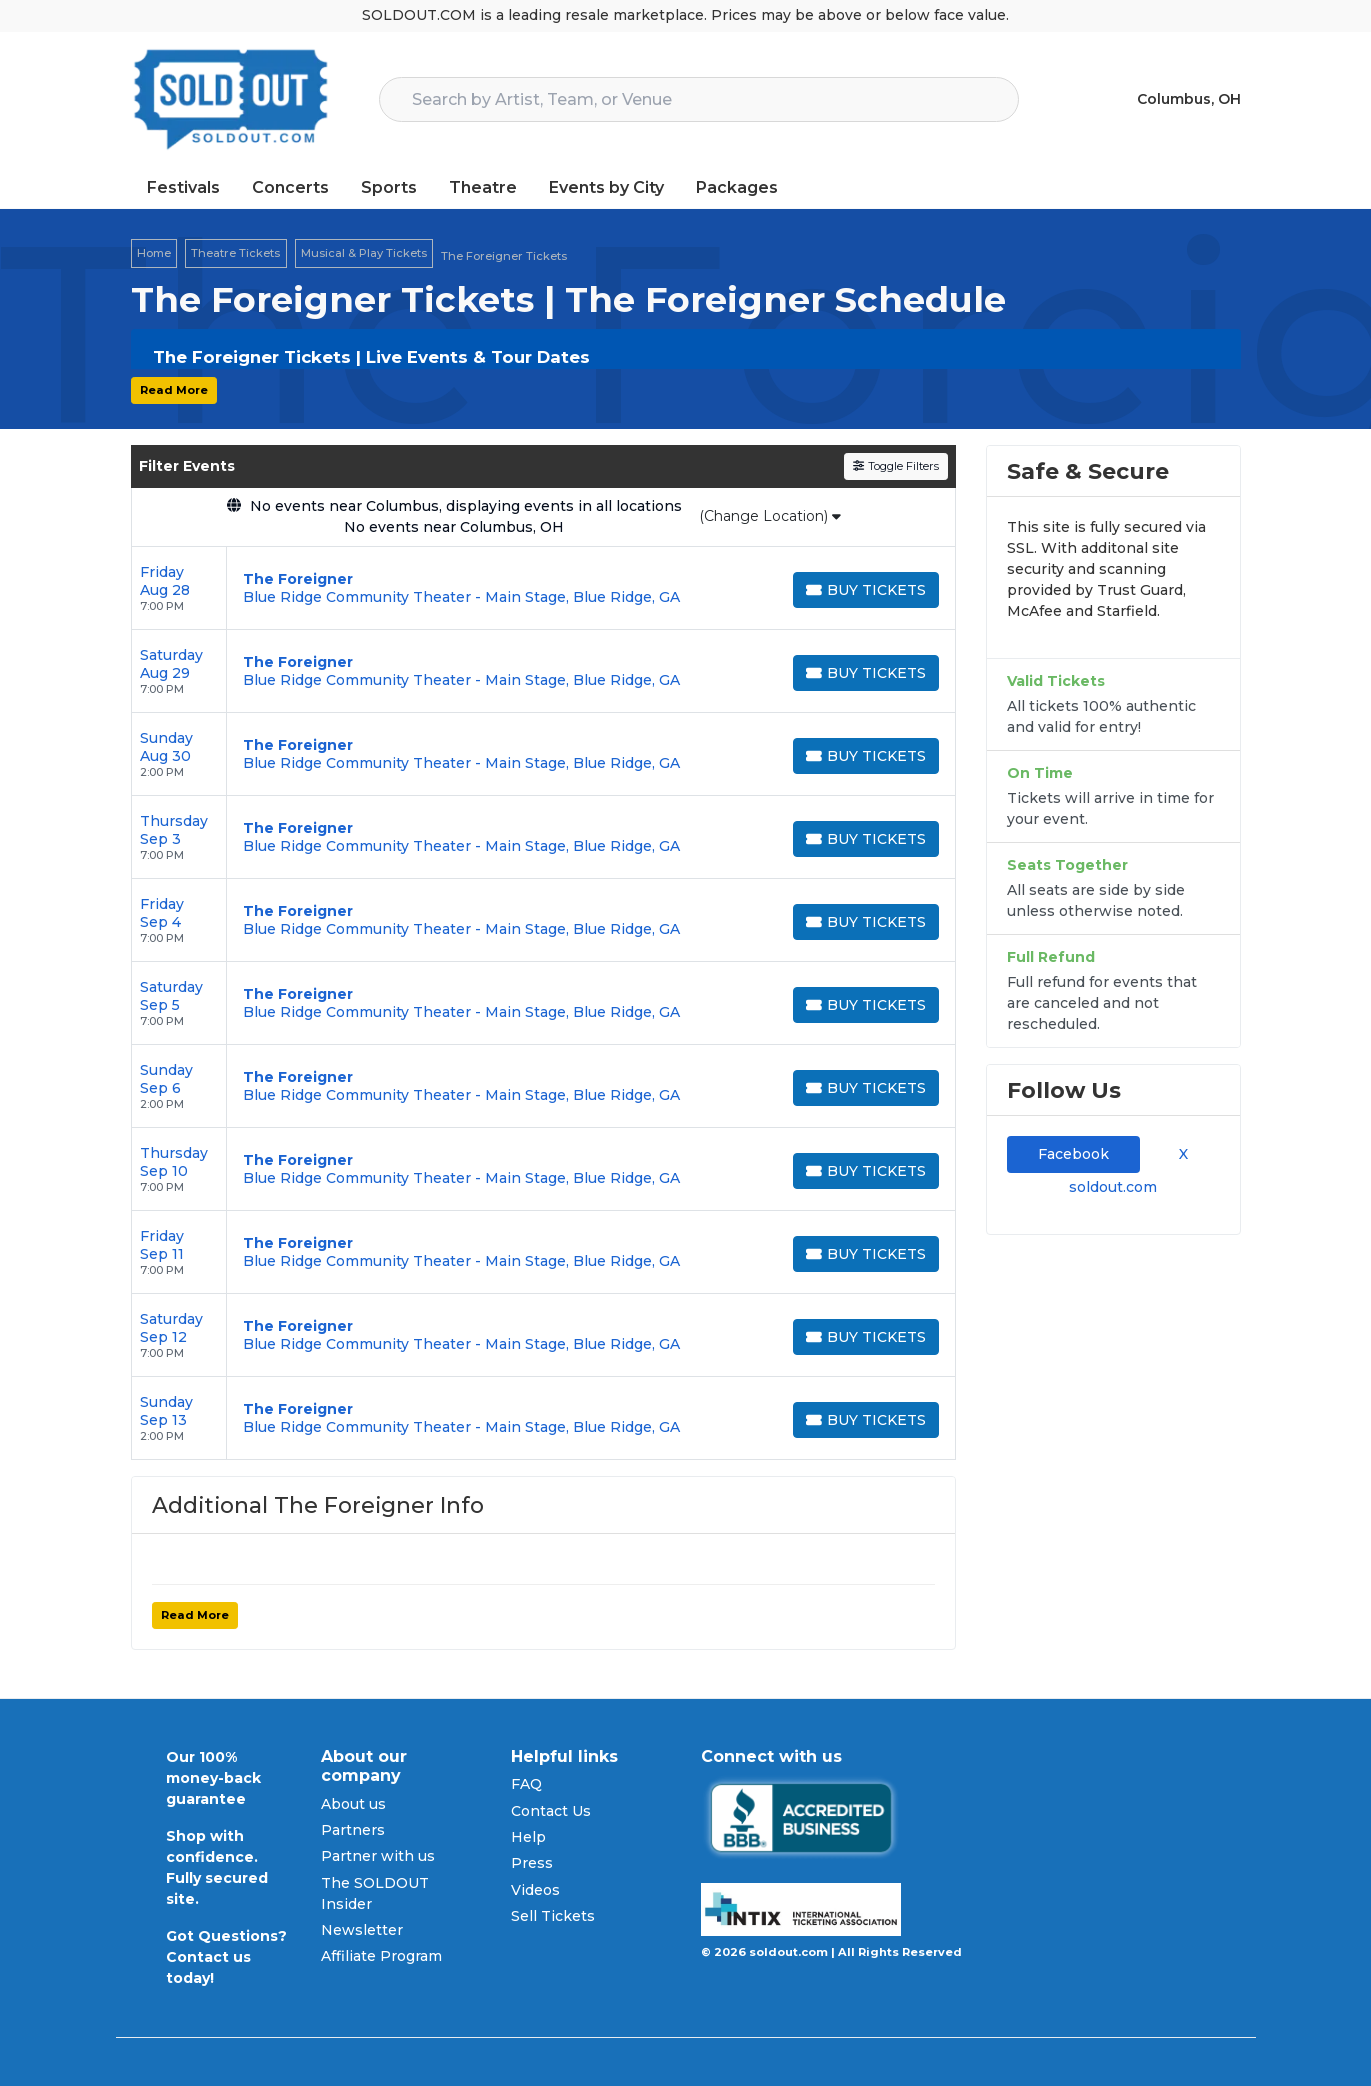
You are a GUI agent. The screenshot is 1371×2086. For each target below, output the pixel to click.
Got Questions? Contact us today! (226, 1957)
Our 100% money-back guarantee (213, 1778)
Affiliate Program (381, 1956)
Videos (535, 1890)
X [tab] (1179, 1154)
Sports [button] (389, 187)
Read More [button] (174, 390)
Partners (353, 1830)
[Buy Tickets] (866, 590)
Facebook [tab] (1073, 1154)
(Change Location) (770, 516)
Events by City (606, 187)
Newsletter (362, 1930)
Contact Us (551, 1811)
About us (353, 1804)
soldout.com (1113, 1187)
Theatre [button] (483, 187)
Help (528, 1837)
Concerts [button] (290, 187)
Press (532, 1863)
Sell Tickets (553, 1916)
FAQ (526, 1784)
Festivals (183, 187)
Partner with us (378, 1856)
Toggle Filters (895, 466)
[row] (543, 588)
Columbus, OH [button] (1189, 99)
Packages (737, 187)
